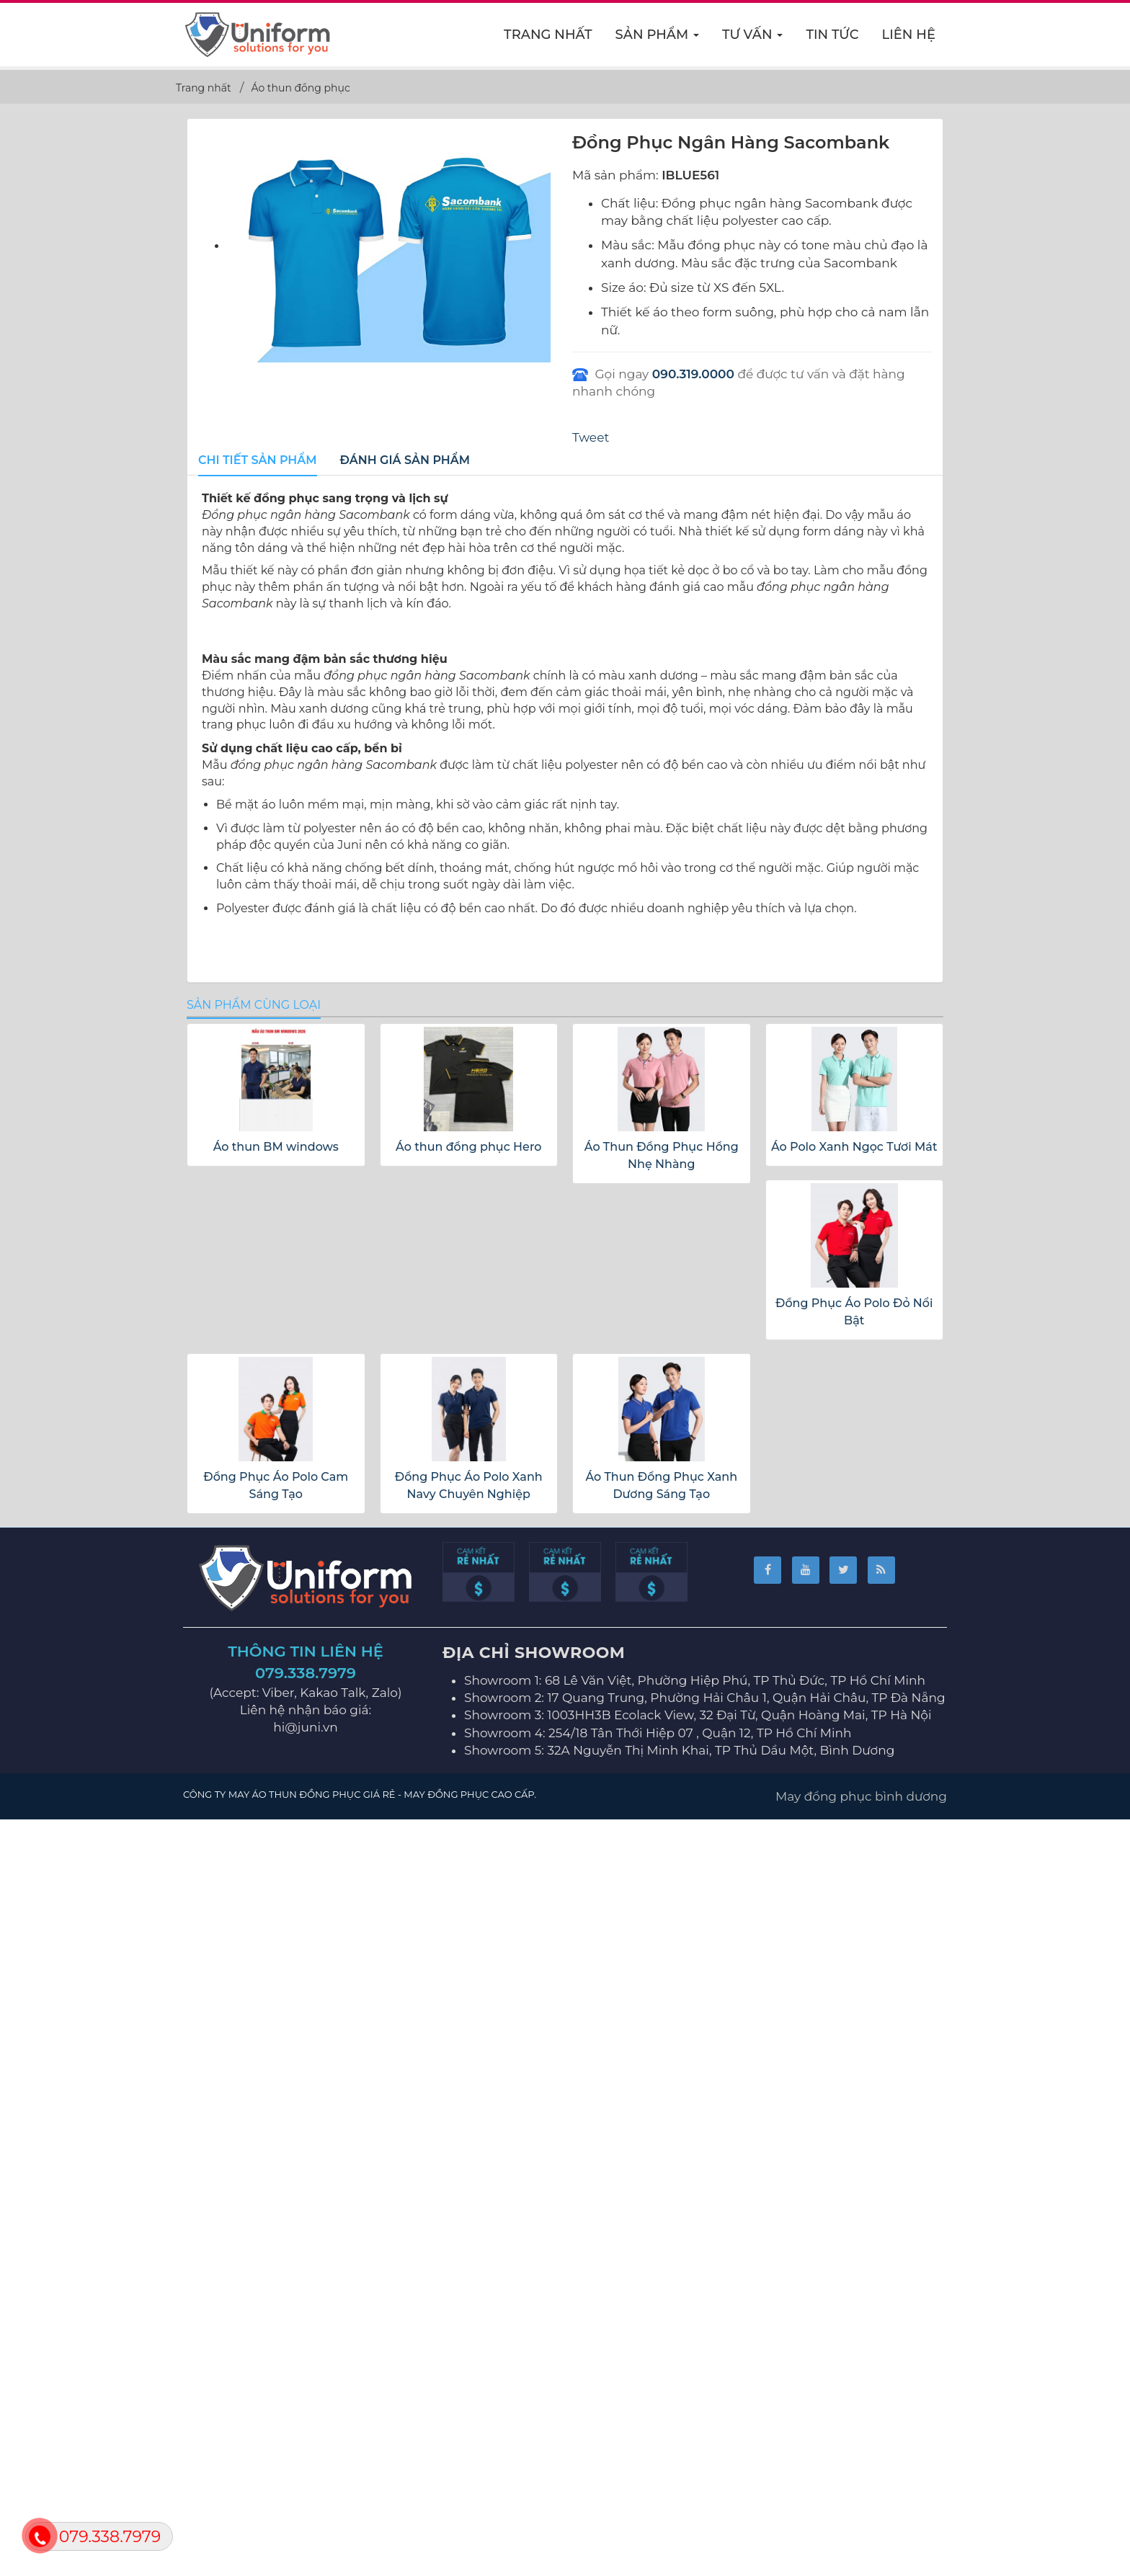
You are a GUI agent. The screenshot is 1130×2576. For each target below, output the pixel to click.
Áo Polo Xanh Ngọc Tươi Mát (854, 1908)
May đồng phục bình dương (861, 2557)
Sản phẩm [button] (657, 39)
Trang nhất (548, 35)
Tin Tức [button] (832, 35)
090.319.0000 (693, 374)
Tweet (590, 437)
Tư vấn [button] (752, 39)
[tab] (257, 461)
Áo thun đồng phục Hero (468, 1908)
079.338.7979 (305, 2434)
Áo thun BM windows (276, 1908)
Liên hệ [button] (908, 35)
